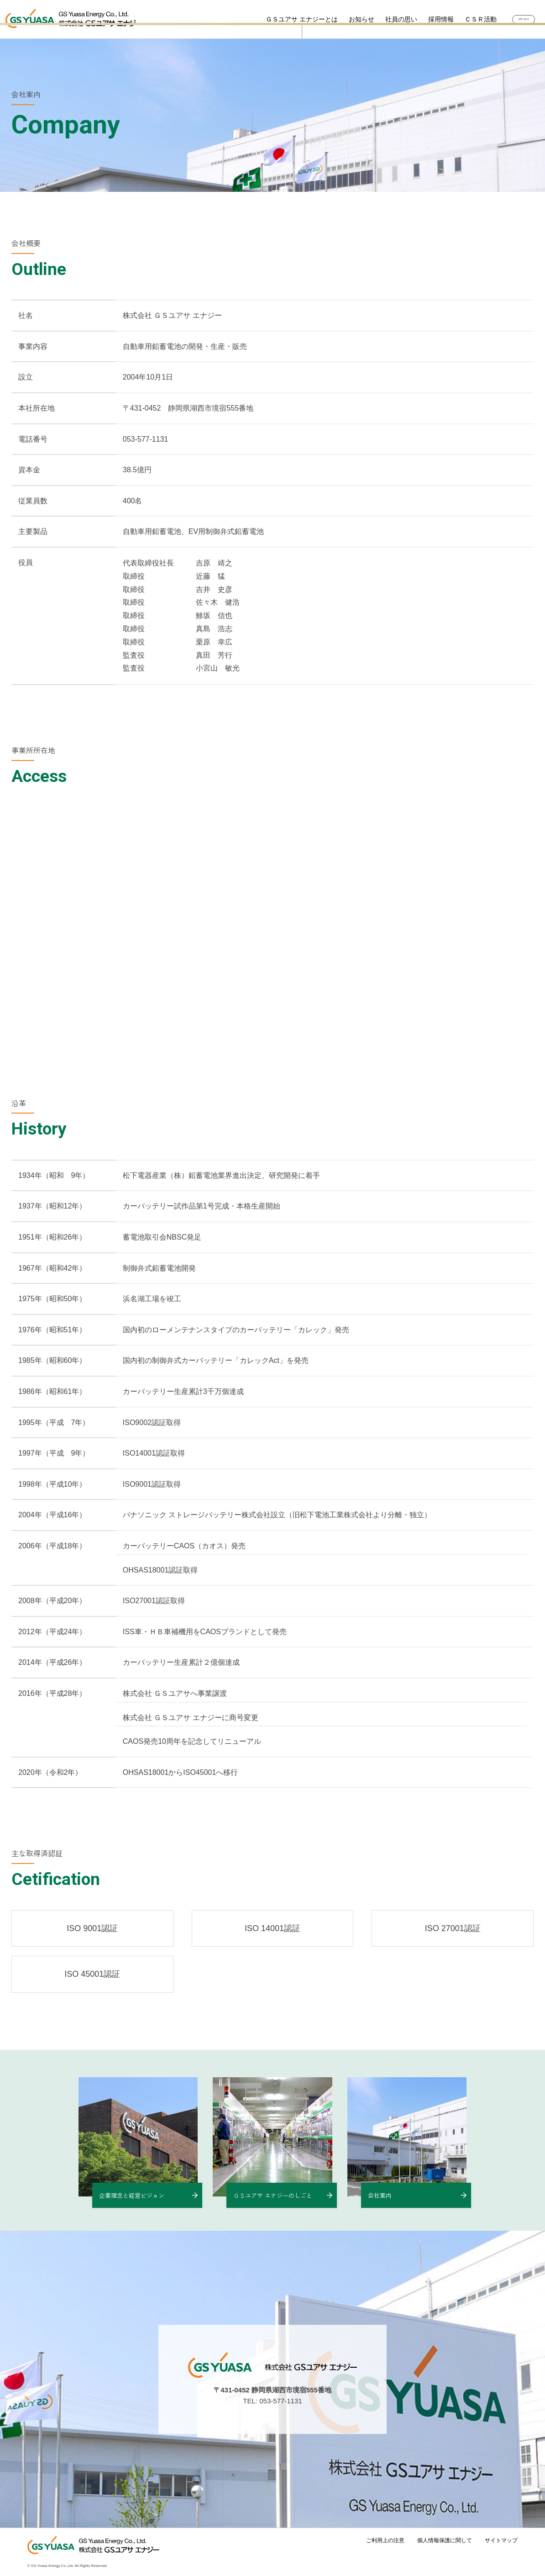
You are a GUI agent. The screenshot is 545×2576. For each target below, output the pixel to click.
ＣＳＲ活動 (459, 19)
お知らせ (339, 19)
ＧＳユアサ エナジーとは (280, 19)
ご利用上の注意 (385, 2540)
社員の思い (379, 19)
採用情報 (419, 19)
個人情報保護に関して (444, 2540)
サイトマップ (501, 2540)
